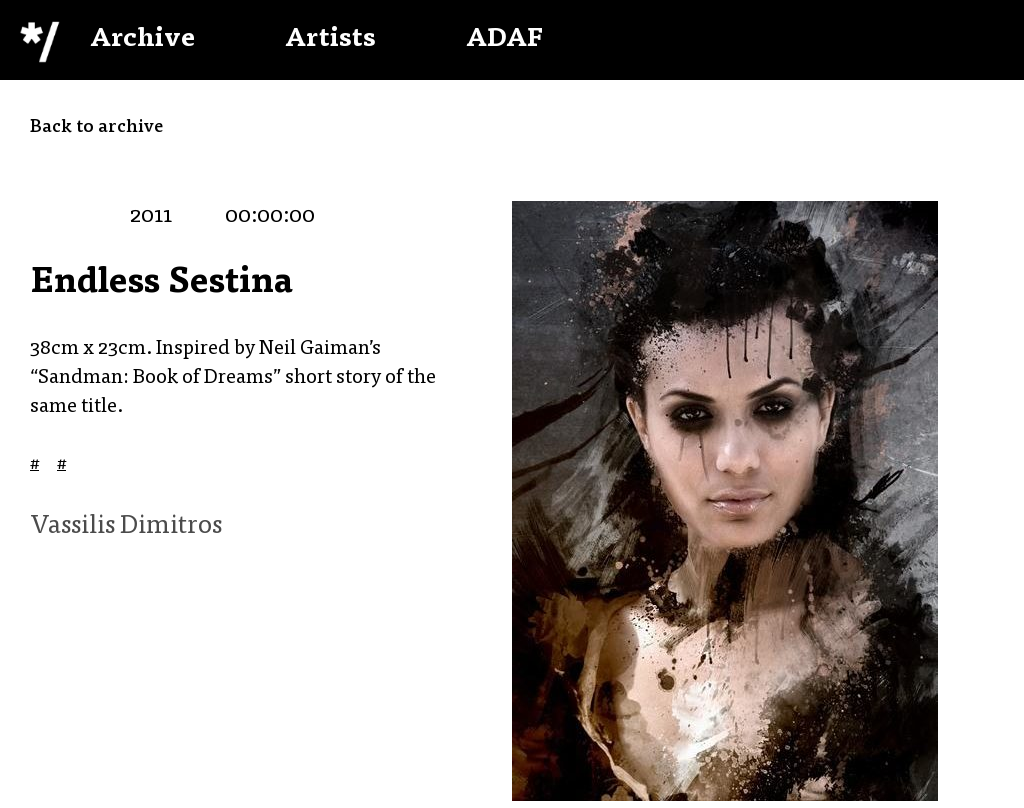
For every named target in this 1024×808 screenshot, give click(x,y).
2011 (151, 217)
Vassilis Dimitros (126, 527)
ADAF (504, 40)
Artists (330, 40)
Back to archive (96, 128)
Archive (142, 40)
